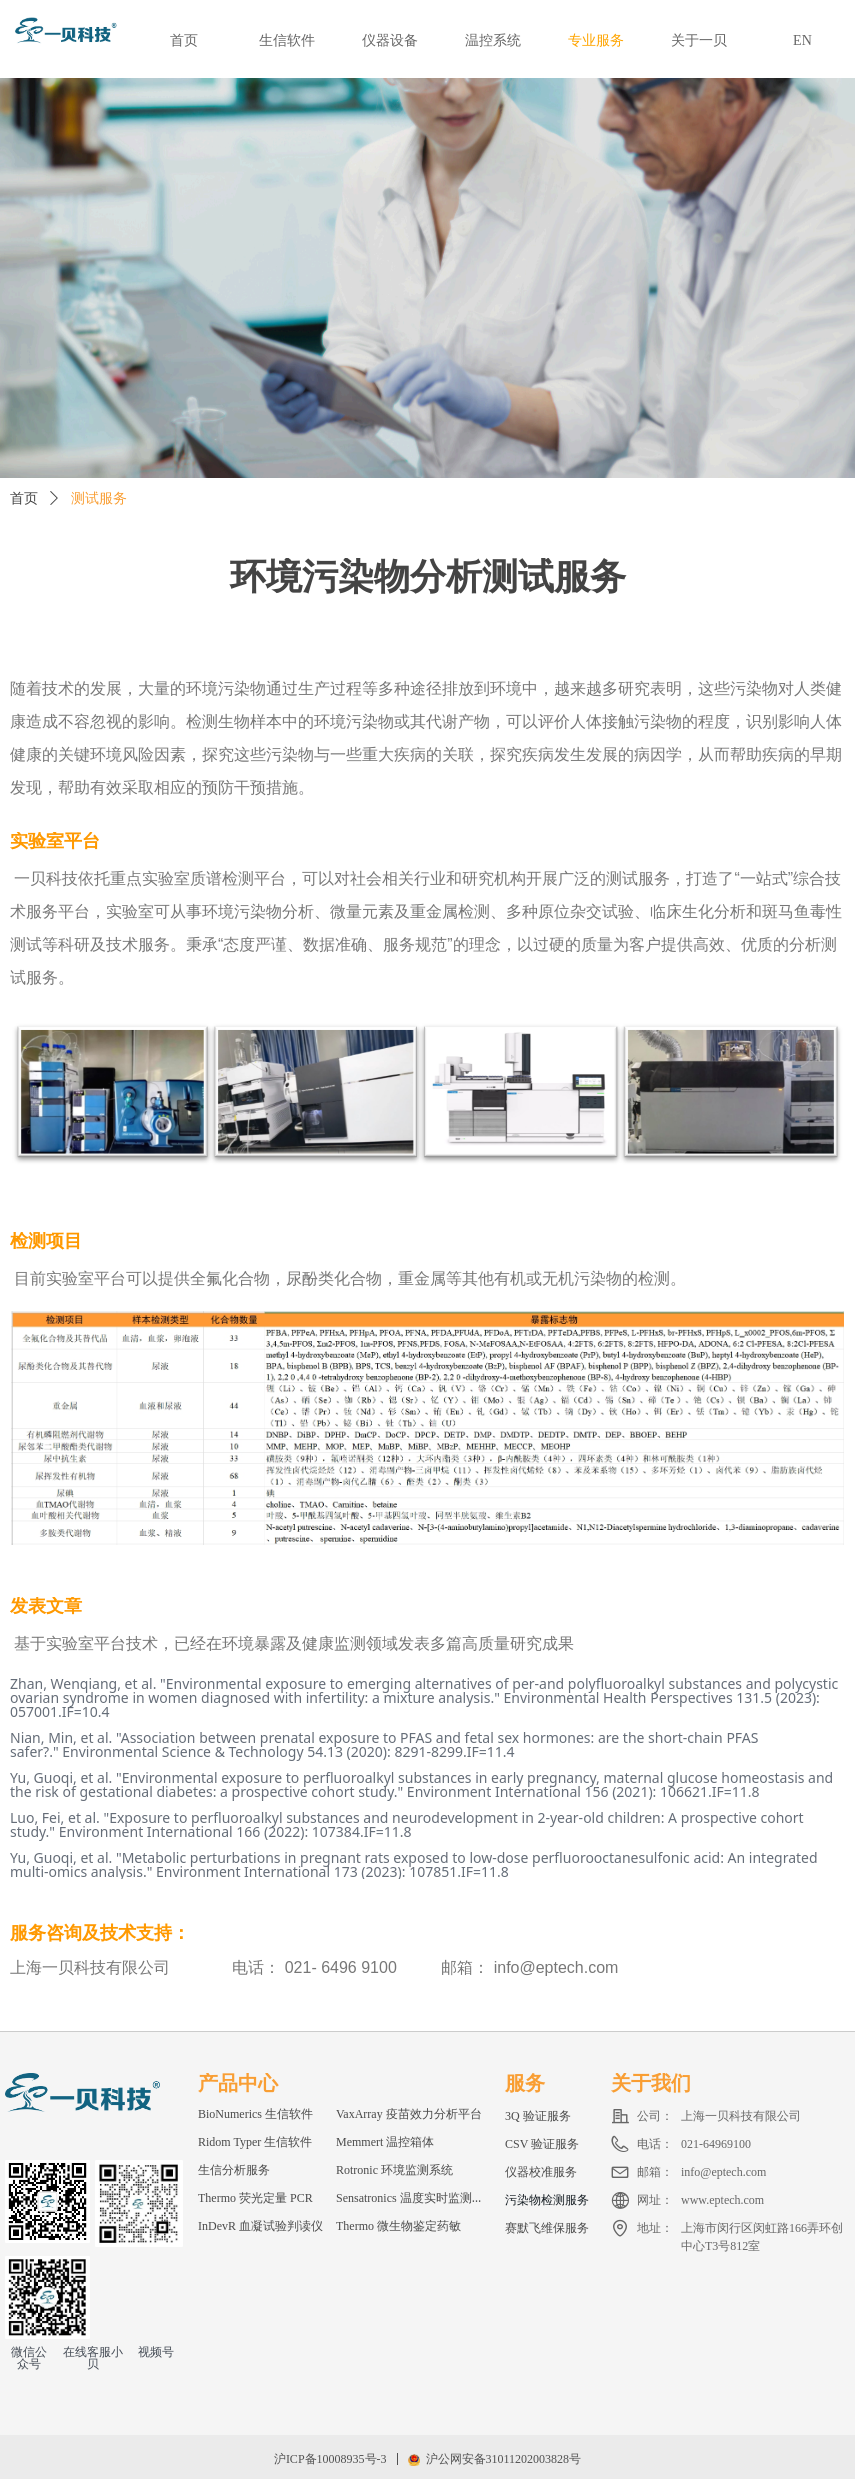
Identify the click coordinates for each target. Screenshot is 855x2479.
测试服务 (99, 498)
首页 (24, 498)
